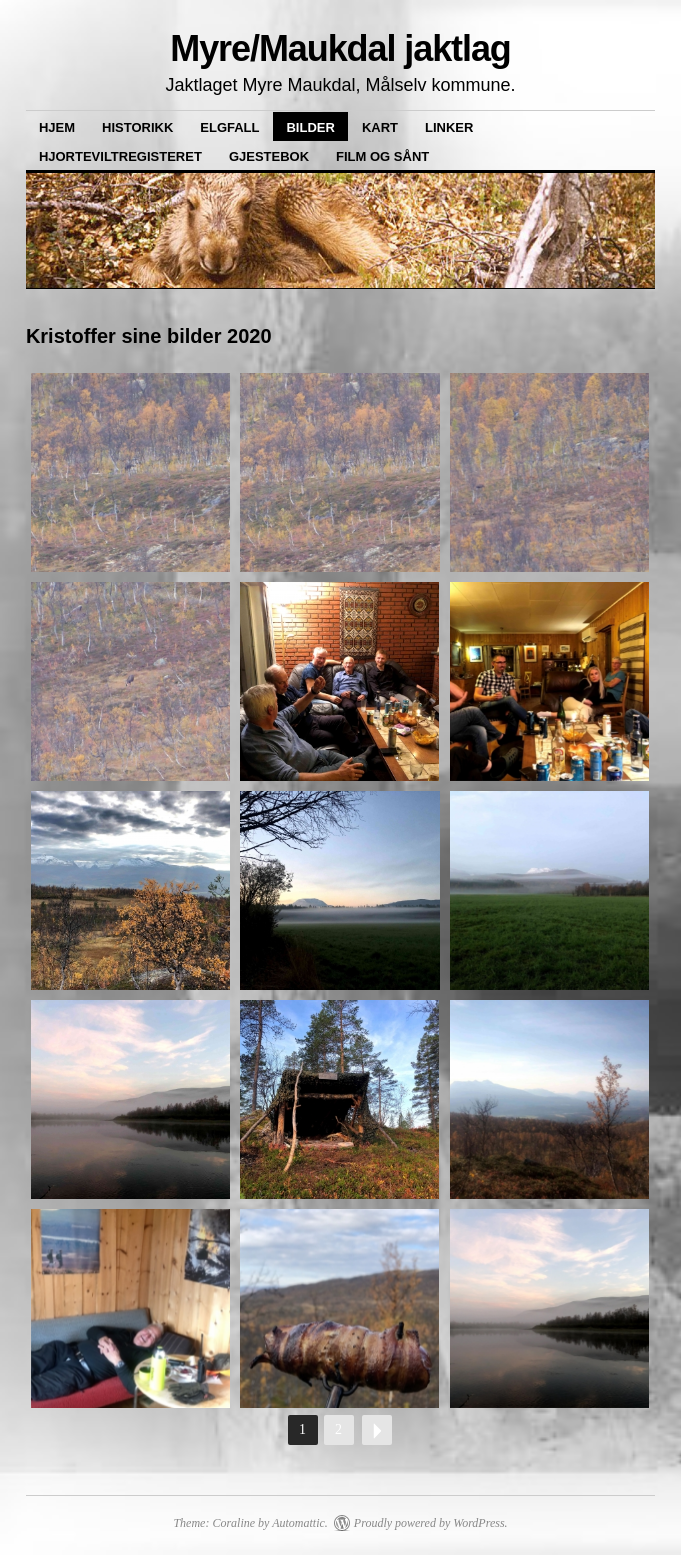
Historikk (137, 127)
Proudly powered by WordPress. (431, 1523)
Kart (380, 127)
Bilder (310, 127)
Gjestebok (269, 156)
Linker (449, 127)
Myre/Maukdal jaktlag (340, 48)
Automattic (298, 1523)
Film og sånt (382, 156)
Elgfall (229, 127)
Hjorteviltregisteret (120, 156)
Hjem (57, 127)
